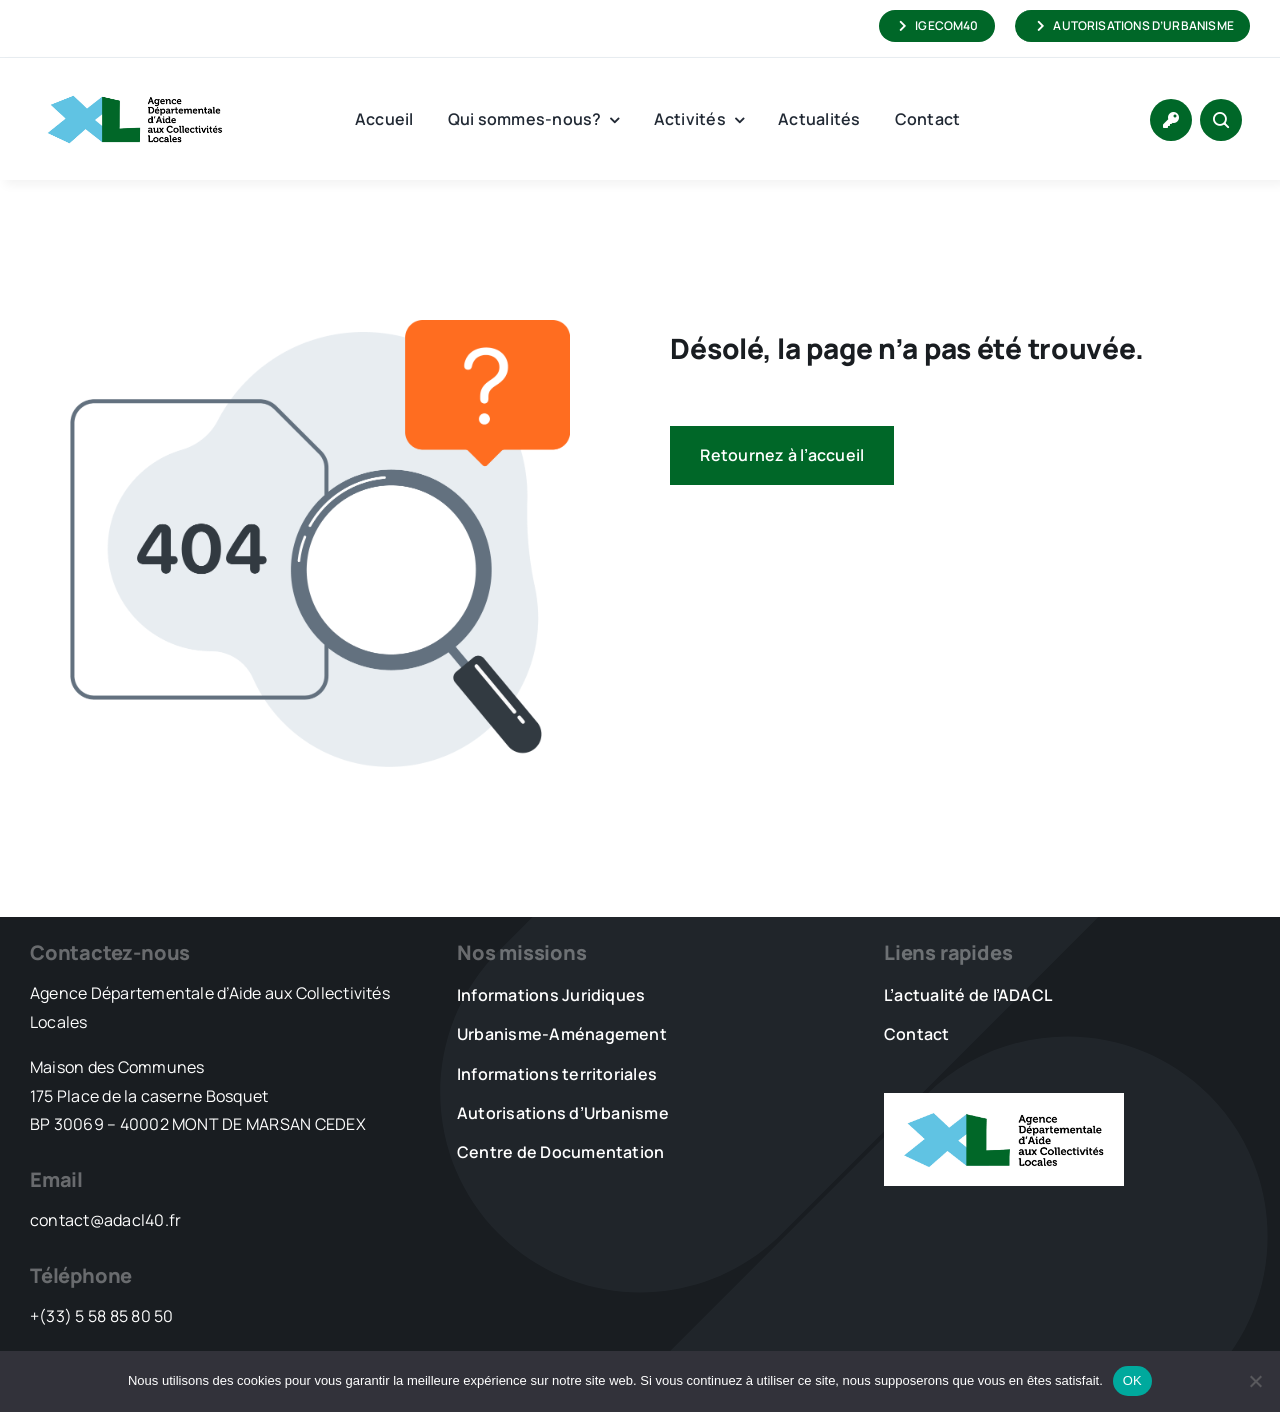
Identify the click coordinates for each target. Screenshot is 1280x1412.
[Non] (1255, 1381)
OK (1132, 1380)
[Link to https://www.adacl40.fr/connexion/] (1171, 120)
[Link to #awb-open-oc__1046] (1221, 120)
